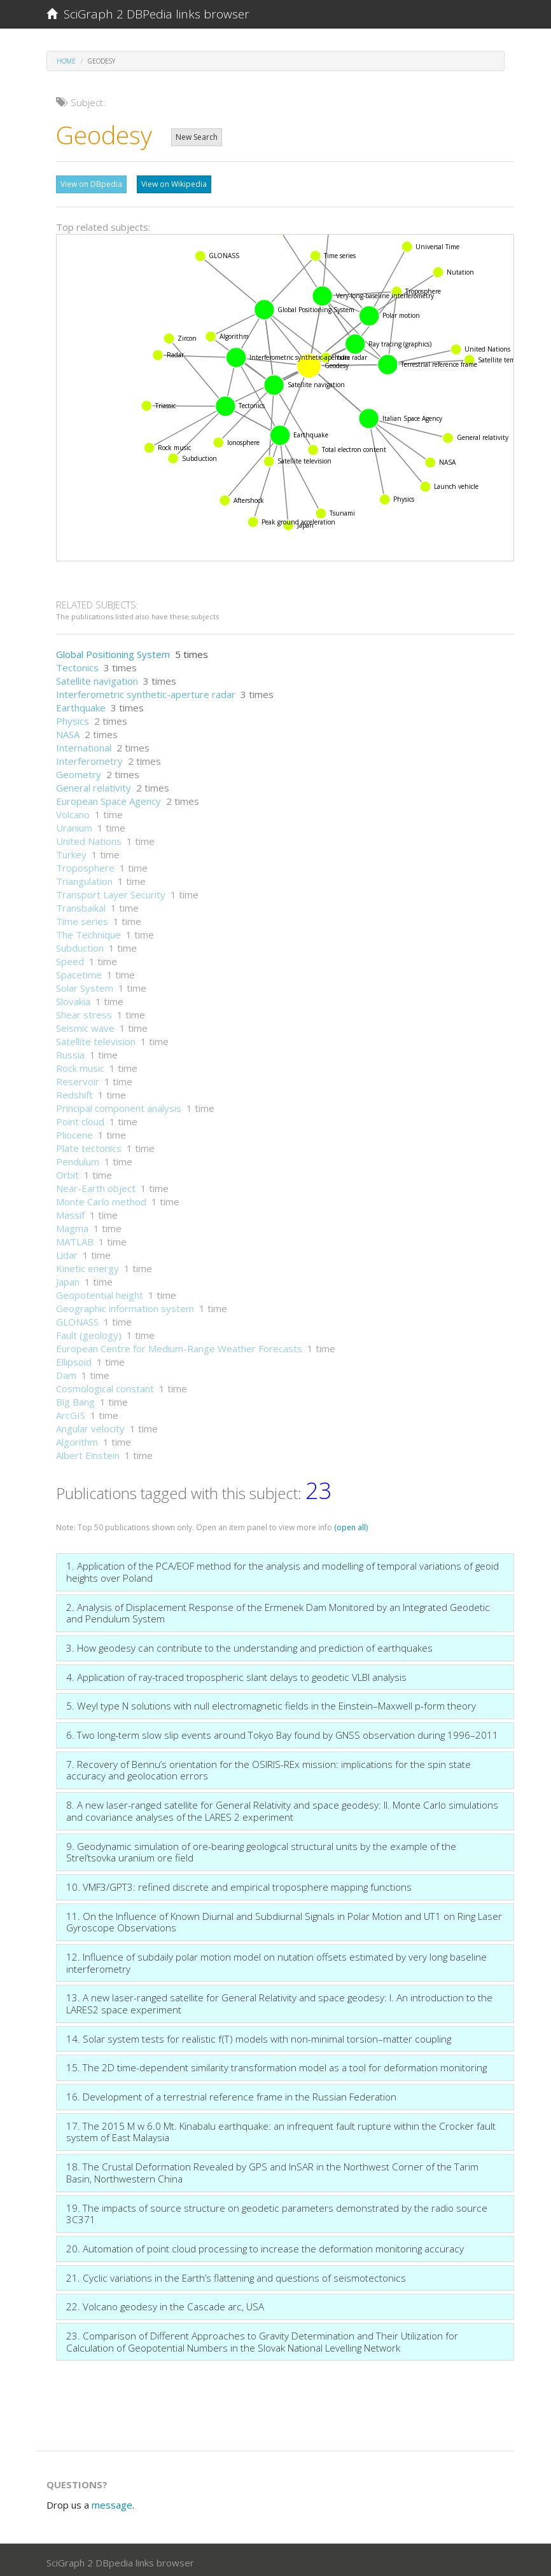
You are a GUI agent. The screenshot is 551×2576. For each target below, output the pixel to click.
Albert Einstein (88, 1452)
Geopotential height (99, 1291)
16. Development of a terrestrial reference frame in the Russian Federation (231, 2093)
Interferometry (89, 757)
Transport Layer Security (110, 891)
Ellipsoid (74, 1358)
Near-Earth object (96, 1185)
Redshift (74, 1091)
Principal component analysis (118, 1105)
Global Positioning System (113, 651)
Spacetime (79, 971)
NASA (68, 731)
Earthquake (81, 704)
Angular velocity (90, 1425)
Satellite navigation (97, 677)
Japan (68, 1278)
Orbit (67, 1171)
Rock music (80, 1064)
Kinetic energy (87, 1265)
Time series (82, 918)
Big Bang (75, 1398)
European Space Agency (108, 797)
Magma (72, 1225)
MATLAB (75, 1238)
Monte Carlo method (101, 1198)
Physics (72, 717)
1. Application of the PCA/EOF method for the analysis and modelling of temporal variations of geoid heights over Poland (282, 1568)
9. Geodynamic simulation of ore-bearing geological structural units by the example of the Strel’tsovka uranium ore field (261, 1849)
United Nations (89, 838)
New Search (197, 137)
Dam (66, 1372)
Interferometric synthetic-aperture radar (145, 691)
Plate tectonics (89, 1145)
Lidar (67, 1251)
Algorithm (77, 1438)
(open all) (351, 1524)
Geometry (78, 771)
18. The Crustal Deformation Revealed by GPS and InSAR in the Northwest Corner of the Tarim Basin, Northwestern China (272, 2169)
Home (66, 61)
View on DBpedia (91, 184)
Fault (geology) (89, 1332)
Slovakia (73, 998)
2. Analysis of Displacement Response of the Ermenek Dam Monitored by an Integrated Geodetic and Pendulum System (278, 1610)
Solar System (84, 984)
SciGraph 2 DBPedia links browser (147, 14)
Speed (70, 958)
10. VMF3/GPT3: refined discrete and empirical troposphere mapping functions (239, 1883)
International (83, 744)
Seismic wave (85, 1024)
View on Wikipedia (174, 184)
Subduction (80, 944)
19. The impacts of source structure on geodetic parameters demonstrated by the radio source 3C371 (276, 2210)
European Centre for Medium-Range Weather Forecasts (179, 1345)
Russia (70, 1051)
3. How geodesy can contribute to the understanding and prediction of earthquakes (249, 1644)
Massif (70, 1211)
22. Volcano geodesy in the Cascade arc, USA (165, 2303)
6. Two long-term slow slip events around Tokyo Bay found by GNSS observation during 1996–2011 (282, 1731)
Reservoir (77, 1078)
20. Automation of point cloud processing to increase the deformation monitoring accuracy (265, 2245)
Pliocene (74, 1131)
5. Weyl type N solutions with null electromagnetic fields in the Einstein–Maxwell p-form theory (271, 1702)
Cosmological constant (105, 1385)
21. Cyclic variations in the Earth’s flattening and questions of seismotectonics (236, 2274)
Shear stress (84, 1011)
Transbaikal (81, 904)
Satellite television (96, 1038)
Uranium (74, 824)
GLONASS (77, 1318)
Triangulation (84, 878)
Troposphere (85, 864)
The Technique (88, 931)
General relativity (93, 784)
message (112, 2501)
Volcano (73, 811)
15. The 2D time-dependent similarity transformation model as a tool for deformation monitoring (276, 2064)
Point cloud (80, 1118)
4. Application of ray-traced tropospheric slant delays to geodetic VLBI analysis (236, 1674)
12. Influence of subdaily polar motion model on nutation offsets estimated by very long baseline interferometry (276, 1959)
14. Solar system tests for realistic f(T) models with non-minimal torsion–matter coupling (258, 2035)
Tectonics (77, 664)
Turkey (71, 851)
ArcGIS (70, 1412)
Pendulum (77, 1158)
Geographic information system (125, 1305)
